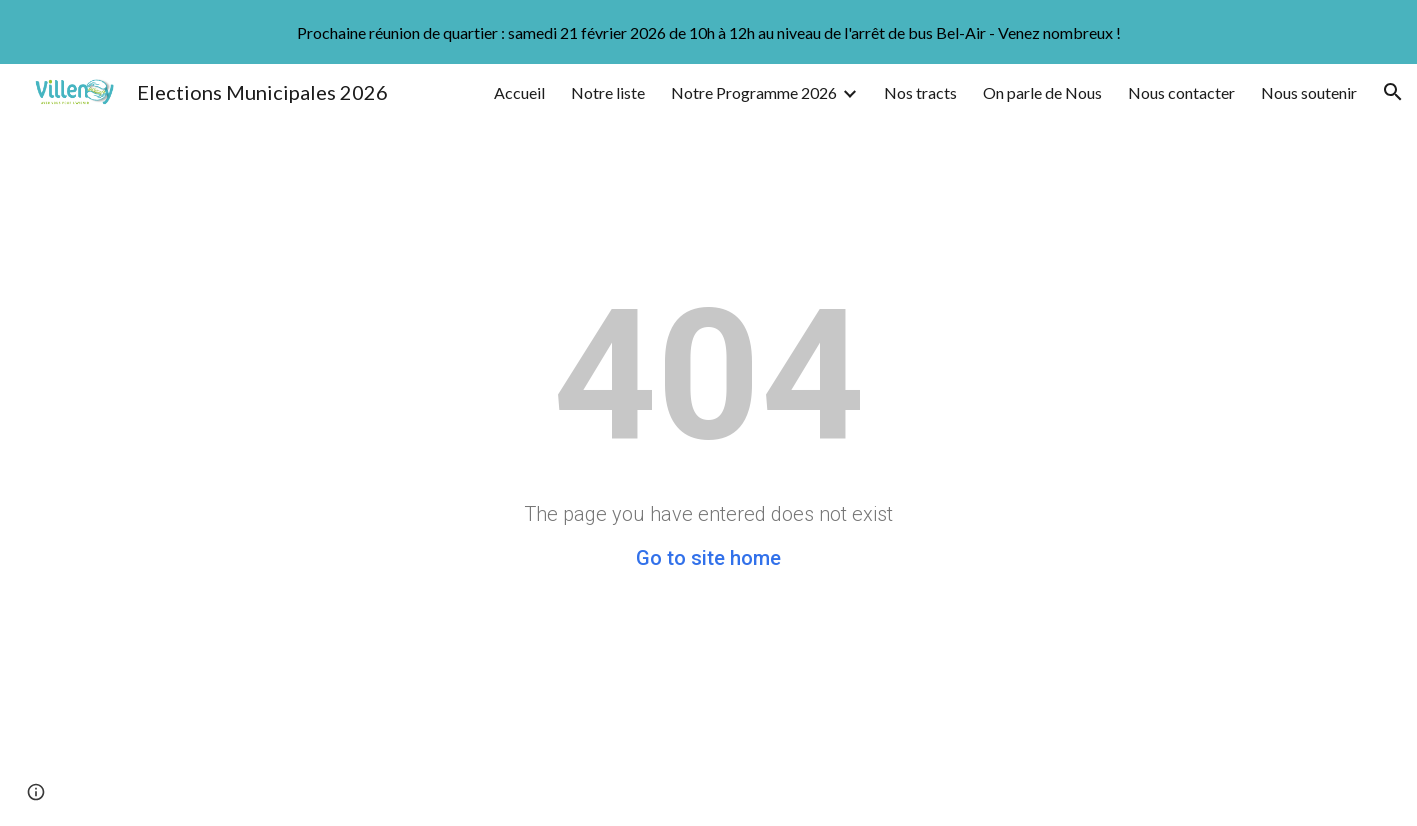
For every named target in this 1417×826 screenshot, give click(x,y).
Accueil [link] (519, 92)
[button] (1393, 92)
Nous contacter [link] (1181, 92)
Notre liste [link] (608, 92)
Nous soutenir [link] (1309, 92)
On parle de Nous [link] (1042, 92)
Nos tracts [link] (920, 92)
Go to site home (708, 558)
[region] (708, 32)
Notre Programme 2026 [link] (754, 92)
